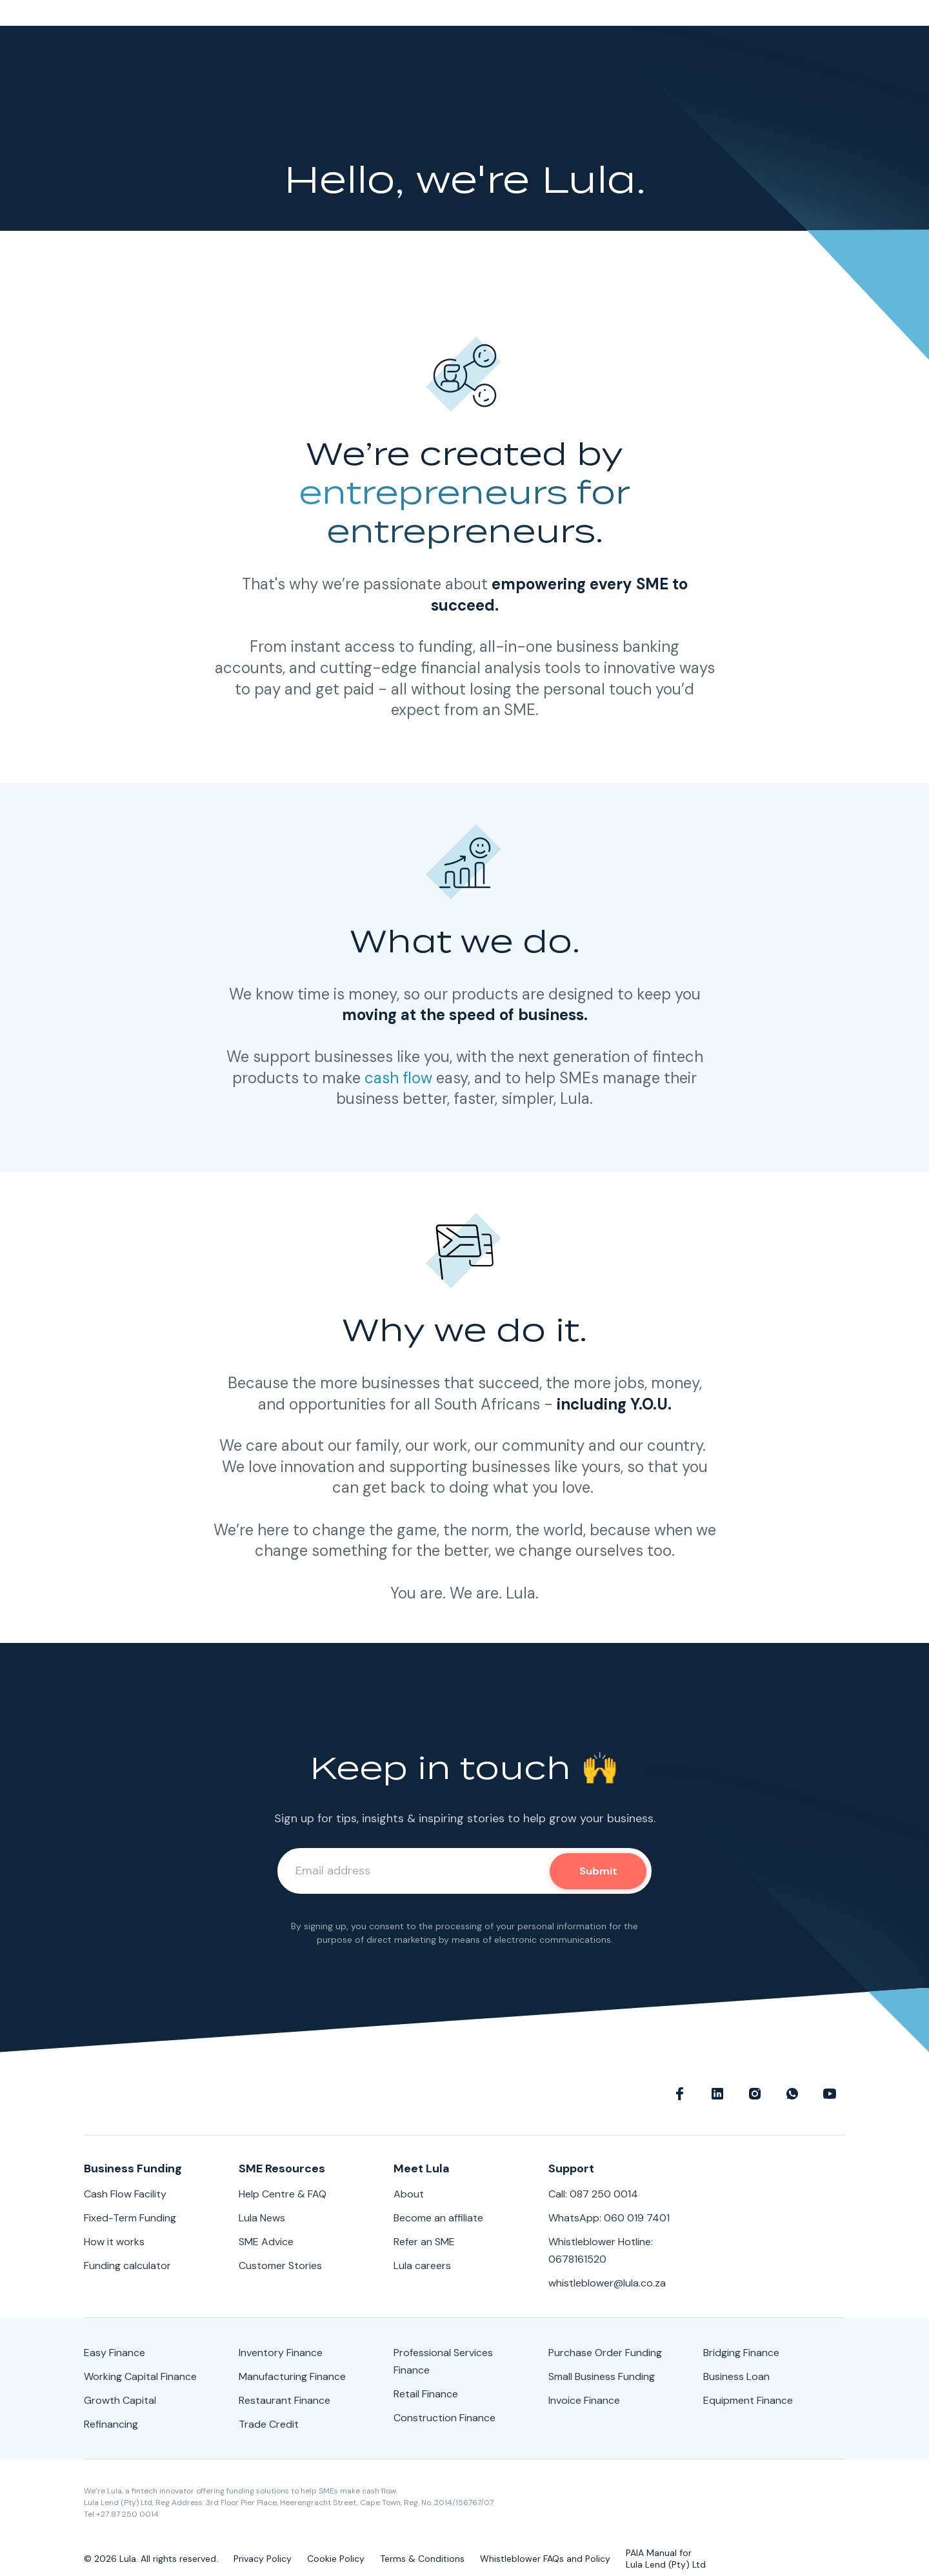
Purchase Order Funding (605, 2352)
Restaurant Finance (284, 2400)
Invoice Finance (584, 2400)
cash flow (398, 1078)
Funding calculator (127, 2265)
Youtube (829, 2093)
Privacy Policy (263, 2558)
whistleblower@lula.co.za (607, 2283)
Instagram (755, 2093)
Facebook (680, 2093)
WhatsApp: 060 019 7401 (609, 2218)
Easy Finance (114, 2352)
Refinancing (111, 2424)
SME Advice (266, 2241)
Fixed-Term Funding (130, 2218)
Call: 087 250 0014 (593, 2194)
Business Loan (736, 2376)
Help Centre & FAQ (282, 2194)
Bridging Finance (741, 2352)
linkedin (717, 2093)
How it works (114, 2241)
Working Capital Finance (140, 2376)
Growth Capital (120, 2400)
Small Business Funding (601, 2376)
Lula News (262, 2218)
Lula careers (422, 2265)
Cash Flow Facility (125, 2194)
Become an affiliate (438, 2218)
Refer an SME (424, 2241)
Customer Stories (280, 2265)
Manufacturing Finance (292, 2376)
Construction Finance (444, 2417)
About (409, 2194)
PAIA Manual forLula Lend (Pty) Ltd (666, 2558)
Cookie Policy (336, 2558)
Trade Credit (269, 2424)
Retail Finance (426, 2394)
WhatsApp (792, 2093)
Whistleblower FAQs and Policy (545, 2558)
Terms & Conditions (422, 2558)
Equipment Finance (748, 2400)
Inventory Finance (281, 2352)
